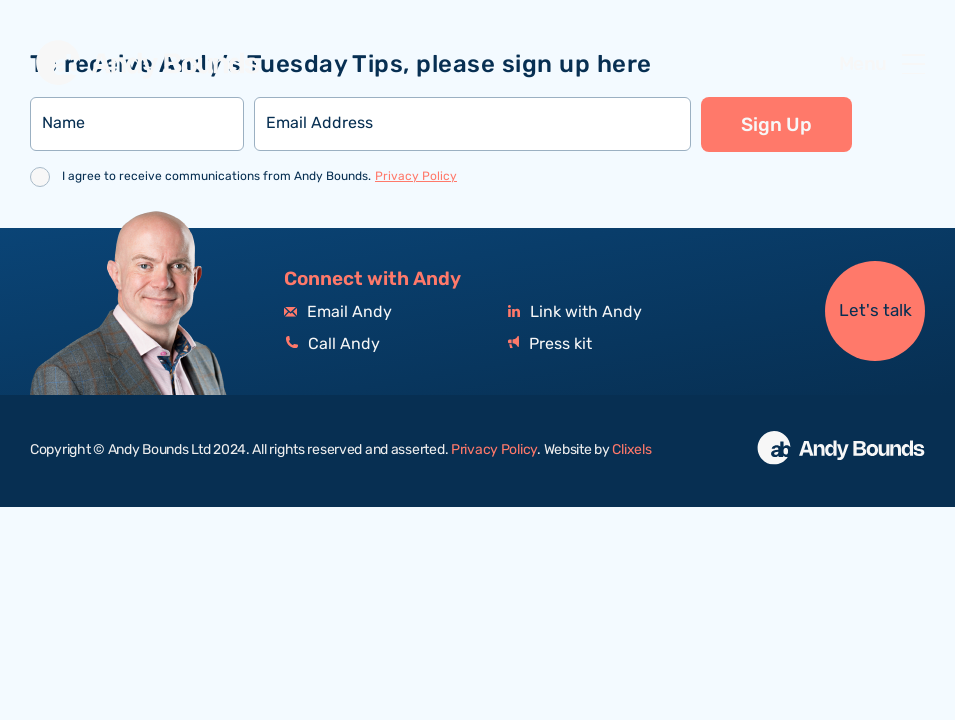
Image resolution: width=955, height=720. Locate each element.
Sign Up (776, 125)
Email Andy (338, 312)
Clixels (631, 450)
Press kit (550, 344)
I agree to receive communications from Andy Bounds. (259, 176)
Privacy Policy (416, 176)
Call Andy (332, 344)
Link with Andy (575, 312)
